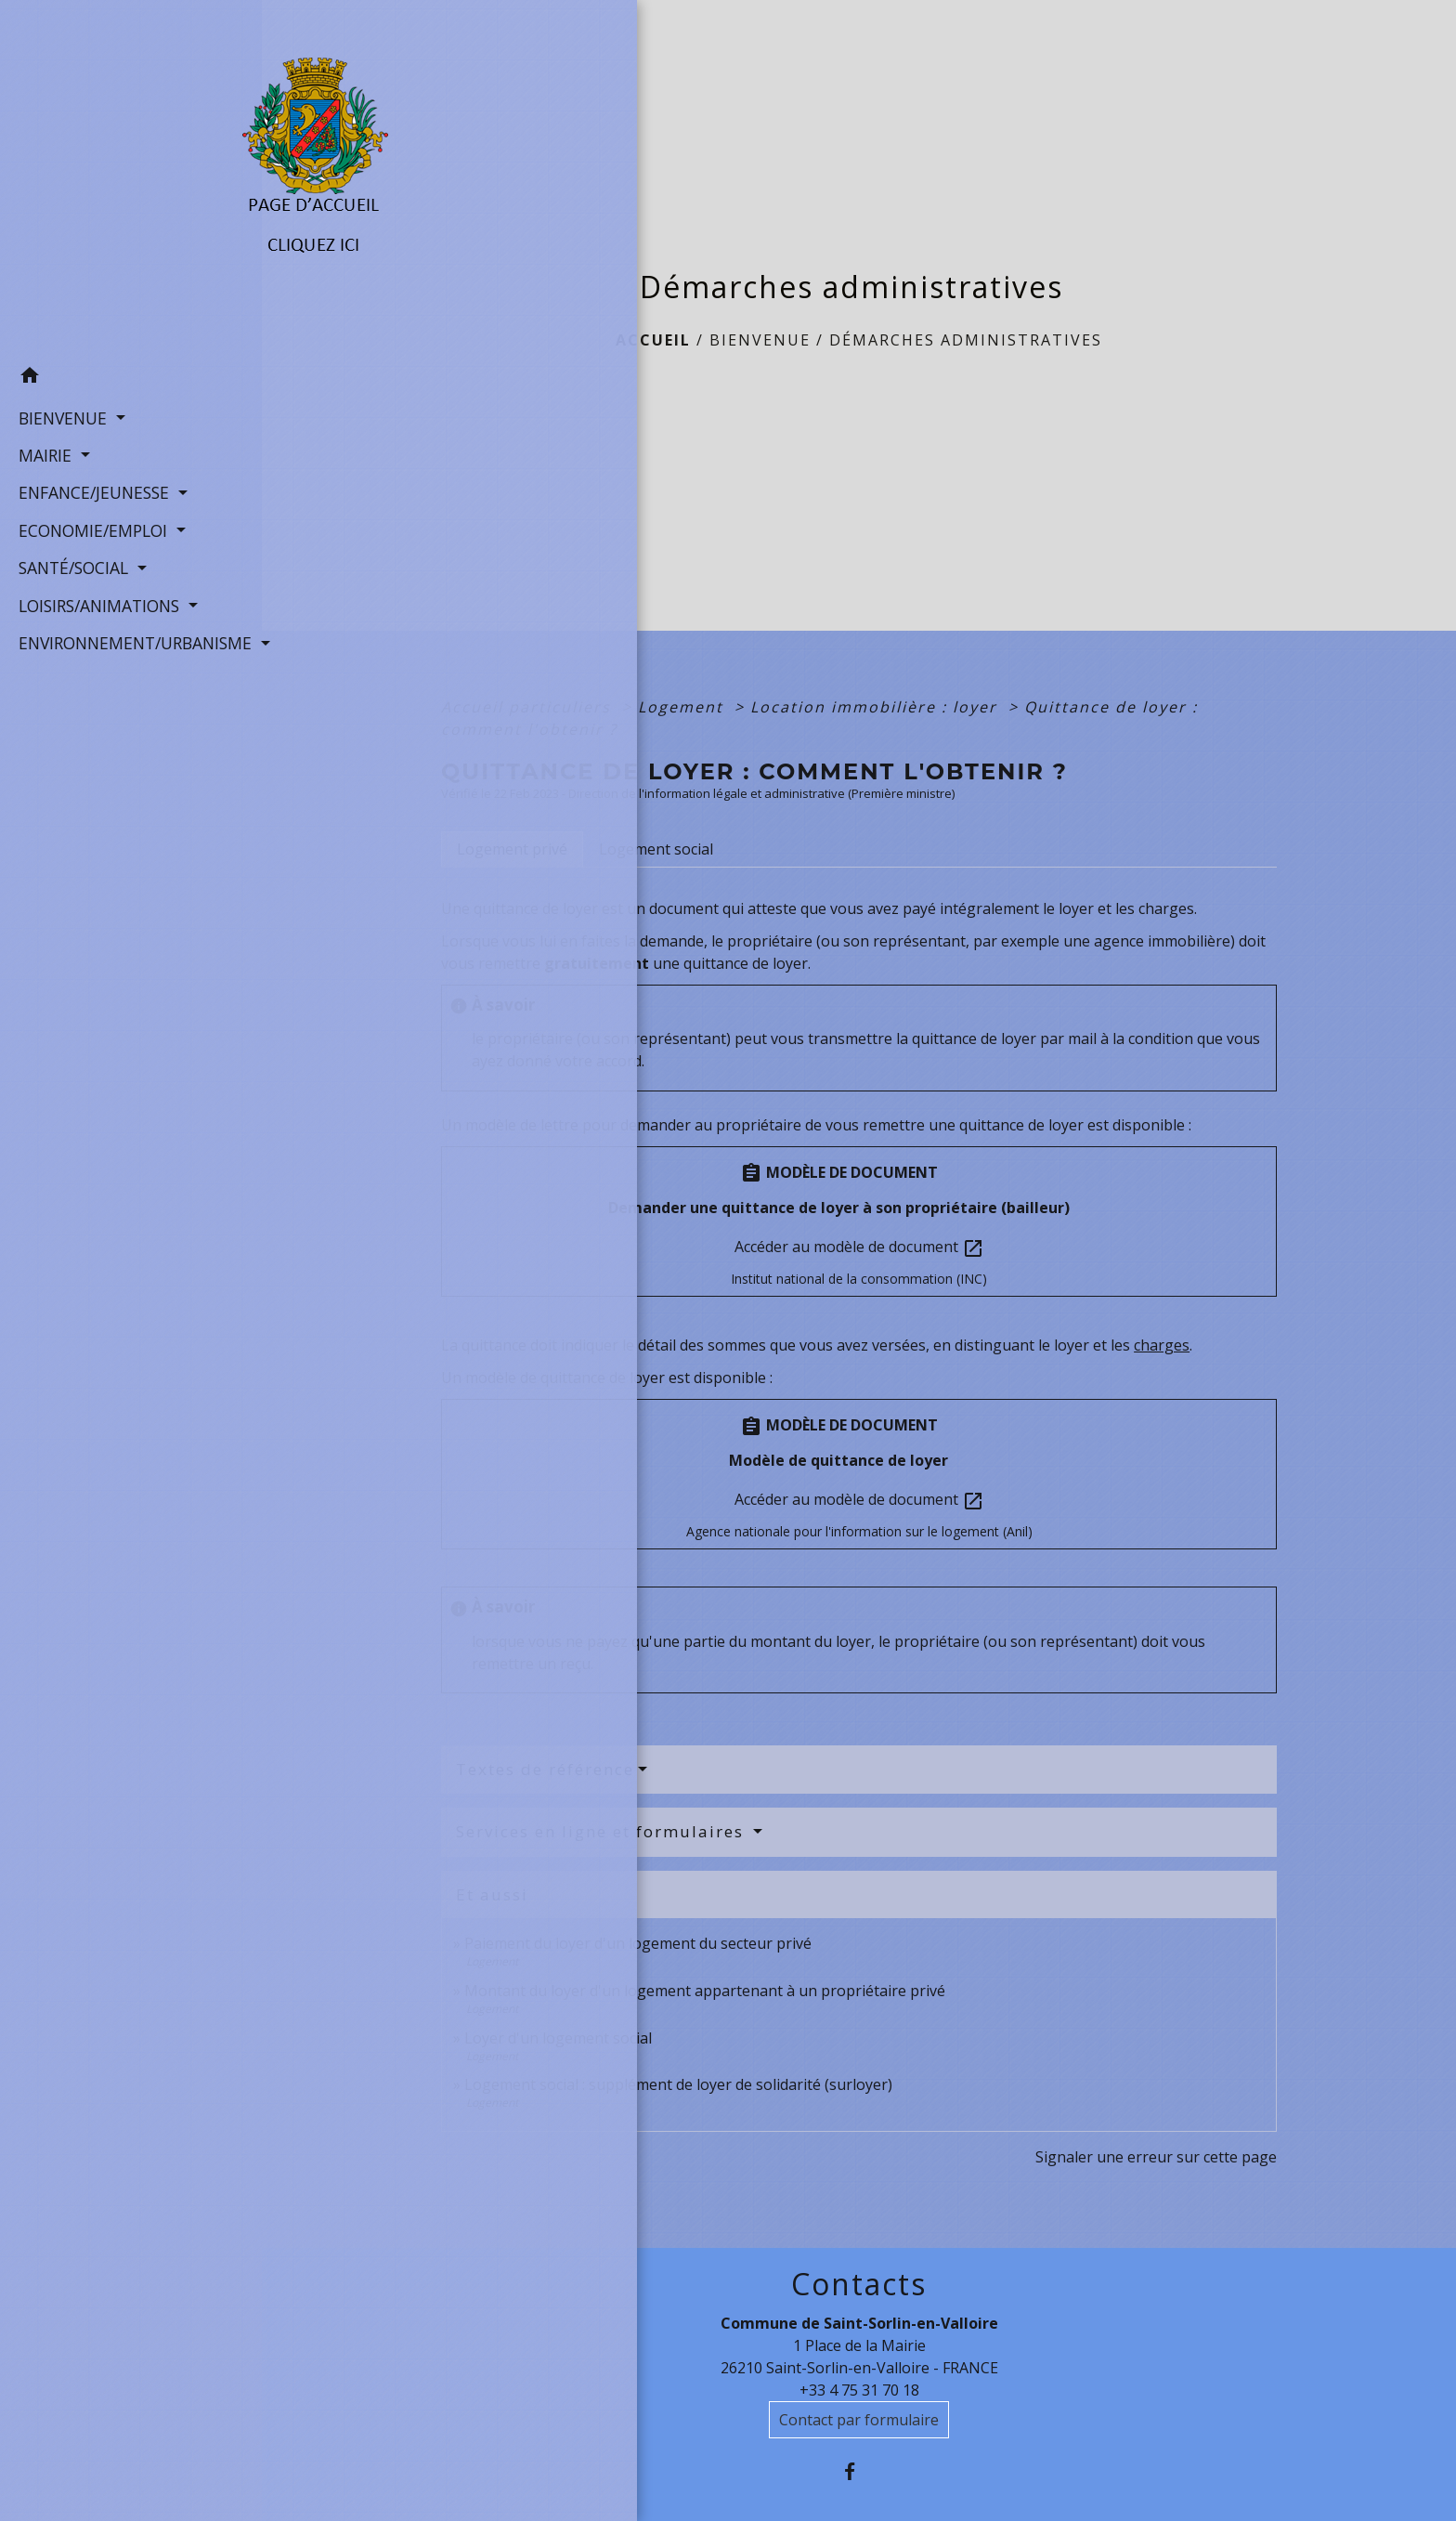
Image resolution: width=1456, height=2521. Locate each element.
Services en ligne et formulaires (602, 1831)
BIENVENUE (760, 340)
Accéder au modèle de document (859, 1248)
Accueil (653, 340)
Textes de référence (545, 1769)
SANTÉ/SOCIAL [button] (71, 566)
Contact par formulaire (859, 2420)
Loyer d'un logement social (558, 2038)
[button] (131, 376)
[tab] (512, 849)
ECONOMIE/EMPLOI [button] (90, 527)
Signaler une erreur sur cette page (1156, 2157)
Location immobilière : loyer (876, 707)
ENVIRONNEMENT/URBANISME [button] (130, 641)
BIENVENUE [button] (60, 415)
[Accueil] (131, 177)
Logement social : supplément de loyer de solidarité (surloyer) (678, 2084)
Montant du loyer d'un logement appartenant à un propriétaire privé (704, 1990)
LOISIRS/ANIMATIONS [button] (96, 603)
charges (1162, 1345)
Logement (683, 707)
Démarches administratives (965, 340)
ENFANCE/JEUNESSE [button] (91, 490)
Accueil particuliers (529, 707)
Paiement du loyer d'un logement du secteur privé (639, 1943)
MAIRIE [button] (43, 452)
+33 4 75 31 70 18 (859, 2390)
